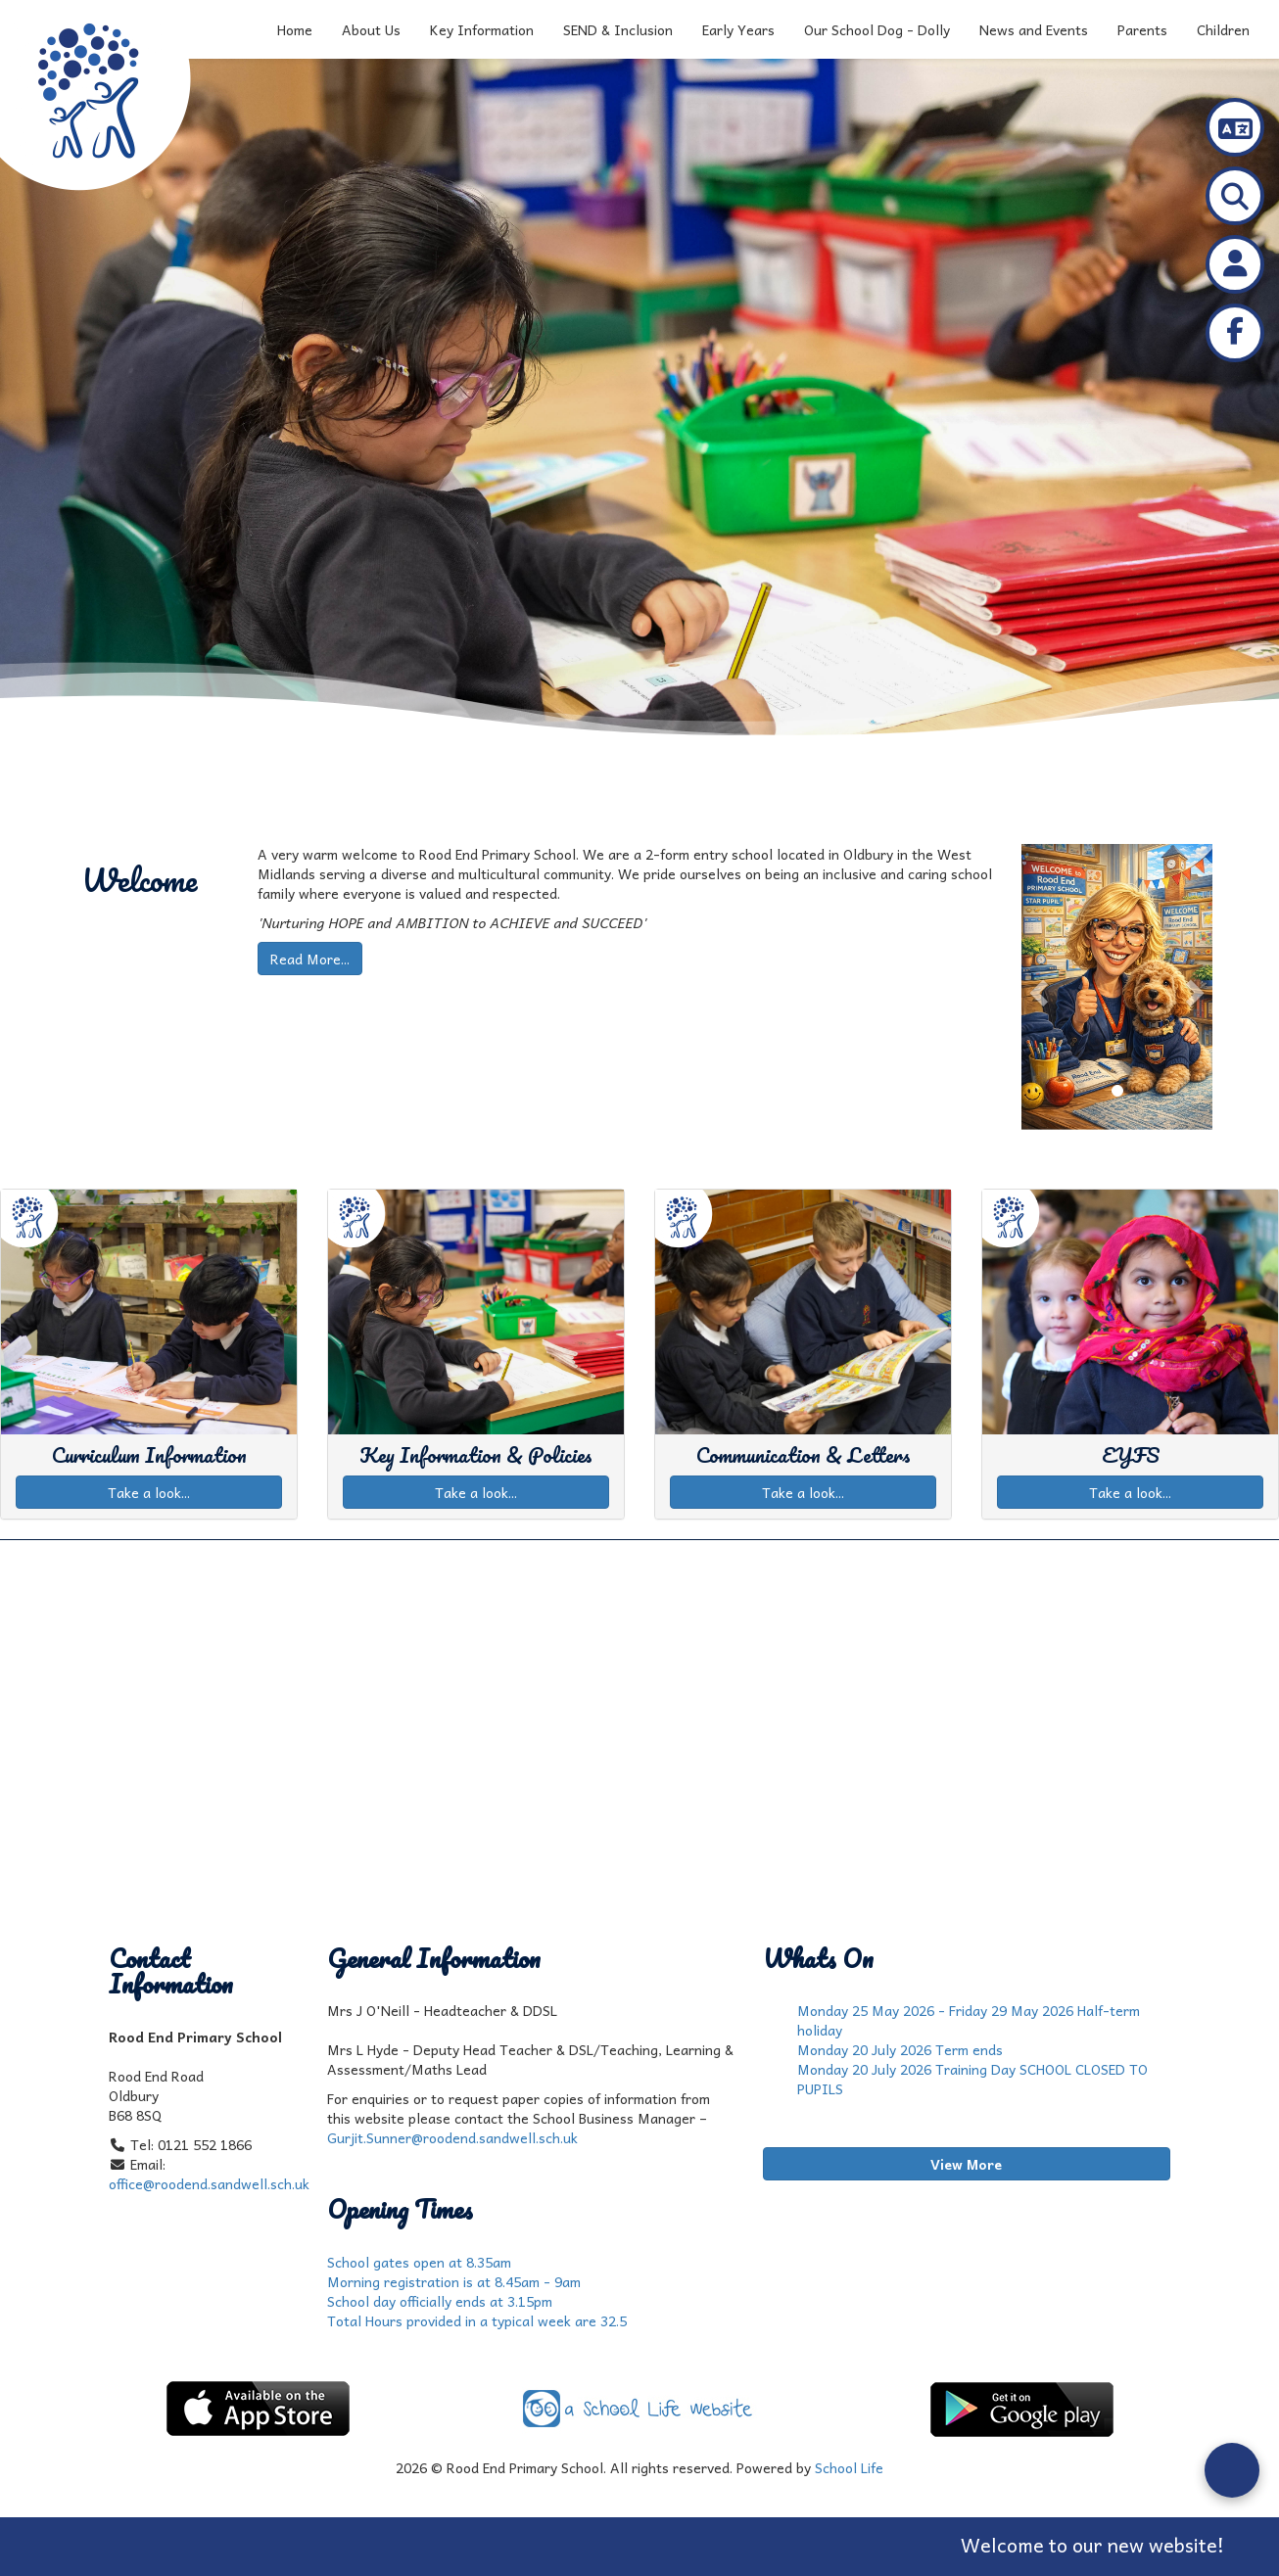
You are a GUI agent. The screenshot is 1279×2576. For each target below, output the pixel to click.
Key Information (482, 29)
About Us (371, 29)
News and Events (1033, 29)
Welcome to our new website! (1124, 2544)
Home (294, 29)
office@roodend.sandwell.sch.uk (209, 2183)
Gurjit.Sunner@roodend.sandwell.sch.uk (452, 2137)
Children (1223, 29)
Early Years (738, 29)
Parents (1142, 29)
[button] (1035, 987)
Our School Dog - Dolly (877, 29)
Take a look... (149, 1492)
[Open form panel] (1232, 2470)
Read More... (310, 958)
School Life (849, 2467)
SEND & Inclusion (618, 29)
